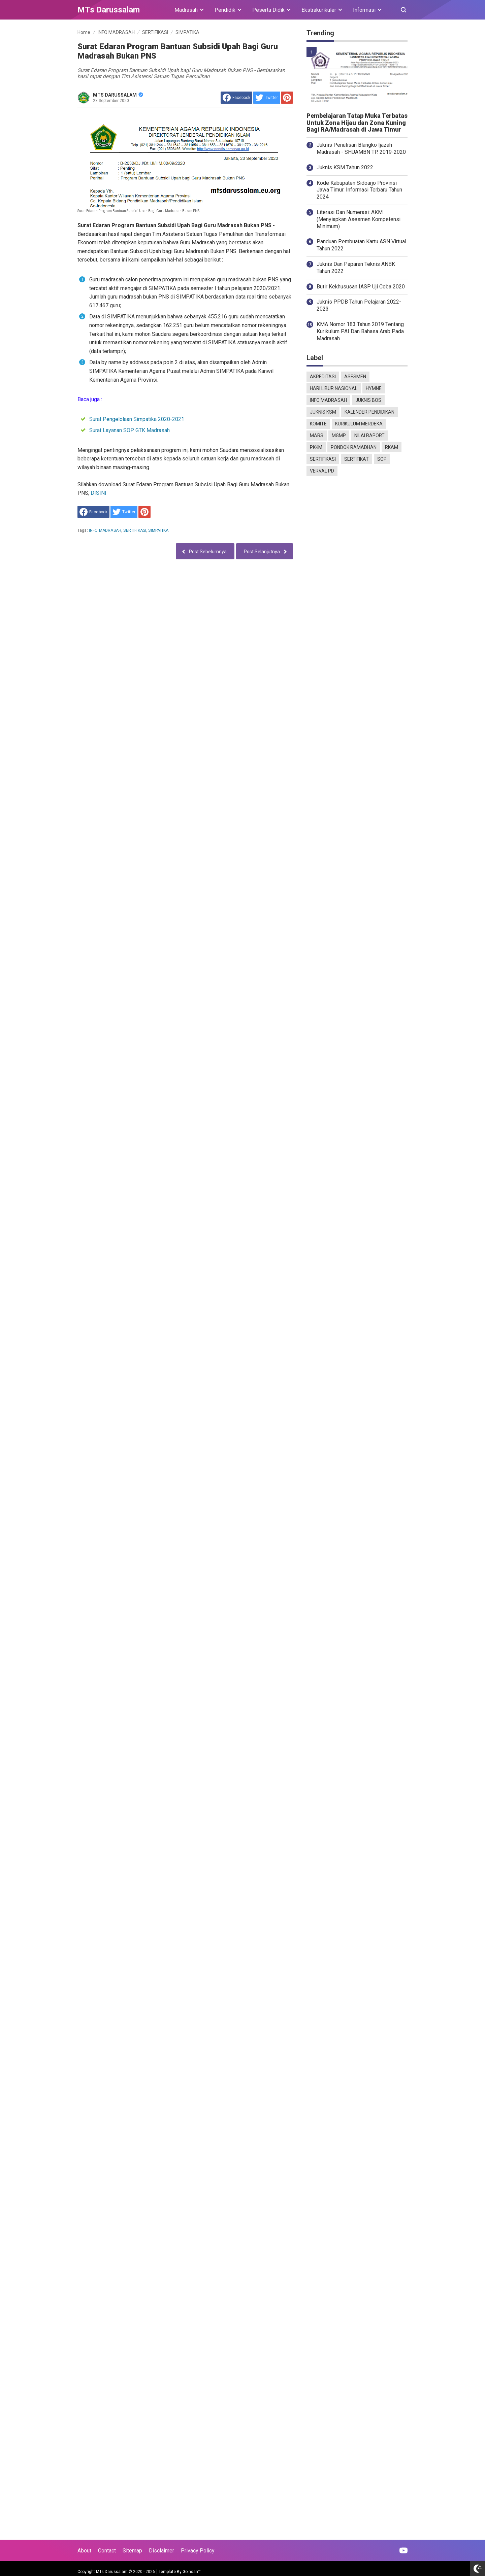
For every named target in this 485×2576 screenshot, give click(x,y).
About (84, 2550)
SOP (382, 459)
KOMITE (318, 423)
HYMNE (374, 388)
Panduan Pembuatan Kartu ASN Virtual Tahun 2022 (361, 245)
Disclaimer (161, 2550)
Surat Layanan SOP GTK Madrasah (129, 430)
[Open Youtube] (403, 2550)
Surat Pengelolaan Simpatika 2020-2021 (136, 419)
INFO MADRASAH (105, 530)
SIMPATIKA (158, 530)
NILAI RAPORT (369, 435)
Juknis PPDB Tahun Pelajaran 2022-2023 (359, 305)
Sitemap (132, 2550)
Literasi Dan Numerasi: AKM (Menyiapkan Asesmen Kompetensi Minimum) (358, 219)
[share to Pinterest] (287, 98)
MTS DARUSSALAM (118, 95)
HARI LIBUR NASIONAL (333, 388)
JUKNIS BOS (368, 400)
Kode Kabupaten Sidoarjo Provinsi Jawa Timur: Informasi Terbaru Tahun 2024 (359, 190)
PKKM (316, 447)
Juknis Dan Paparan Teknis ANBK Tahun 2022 (356, 267)
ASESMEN (355, 376)
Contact (107, 2550)
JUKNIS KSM (323, 412)
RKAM (391, 447)
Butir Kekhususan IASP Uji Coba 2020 (361, 286)
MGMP (339, 435)
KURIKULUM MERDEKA (359, 423)
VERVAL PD (322, 471)
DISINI (98, 493)
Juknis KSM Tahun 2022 (345, 167)
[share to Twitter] (266, 98)
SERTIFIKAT (356, 459)
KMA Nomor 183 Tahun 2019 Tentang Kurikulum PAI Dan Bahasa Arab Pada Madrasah (360, 331)
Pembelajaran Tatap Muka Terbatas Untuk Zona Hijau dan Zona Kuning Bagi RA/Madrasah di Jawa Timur (357, 122)
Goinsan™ (192, 2571)
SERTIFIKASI (134, 530)
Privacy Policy (198, 2550)
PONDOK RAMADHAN (354, 447)
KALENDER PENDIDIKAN (369, 412)
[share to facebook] (236, 98)
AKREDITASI (323, 376)
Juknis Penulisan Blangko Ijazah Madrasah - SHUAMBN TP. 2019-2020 (361, 148)
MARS (316, 435)
